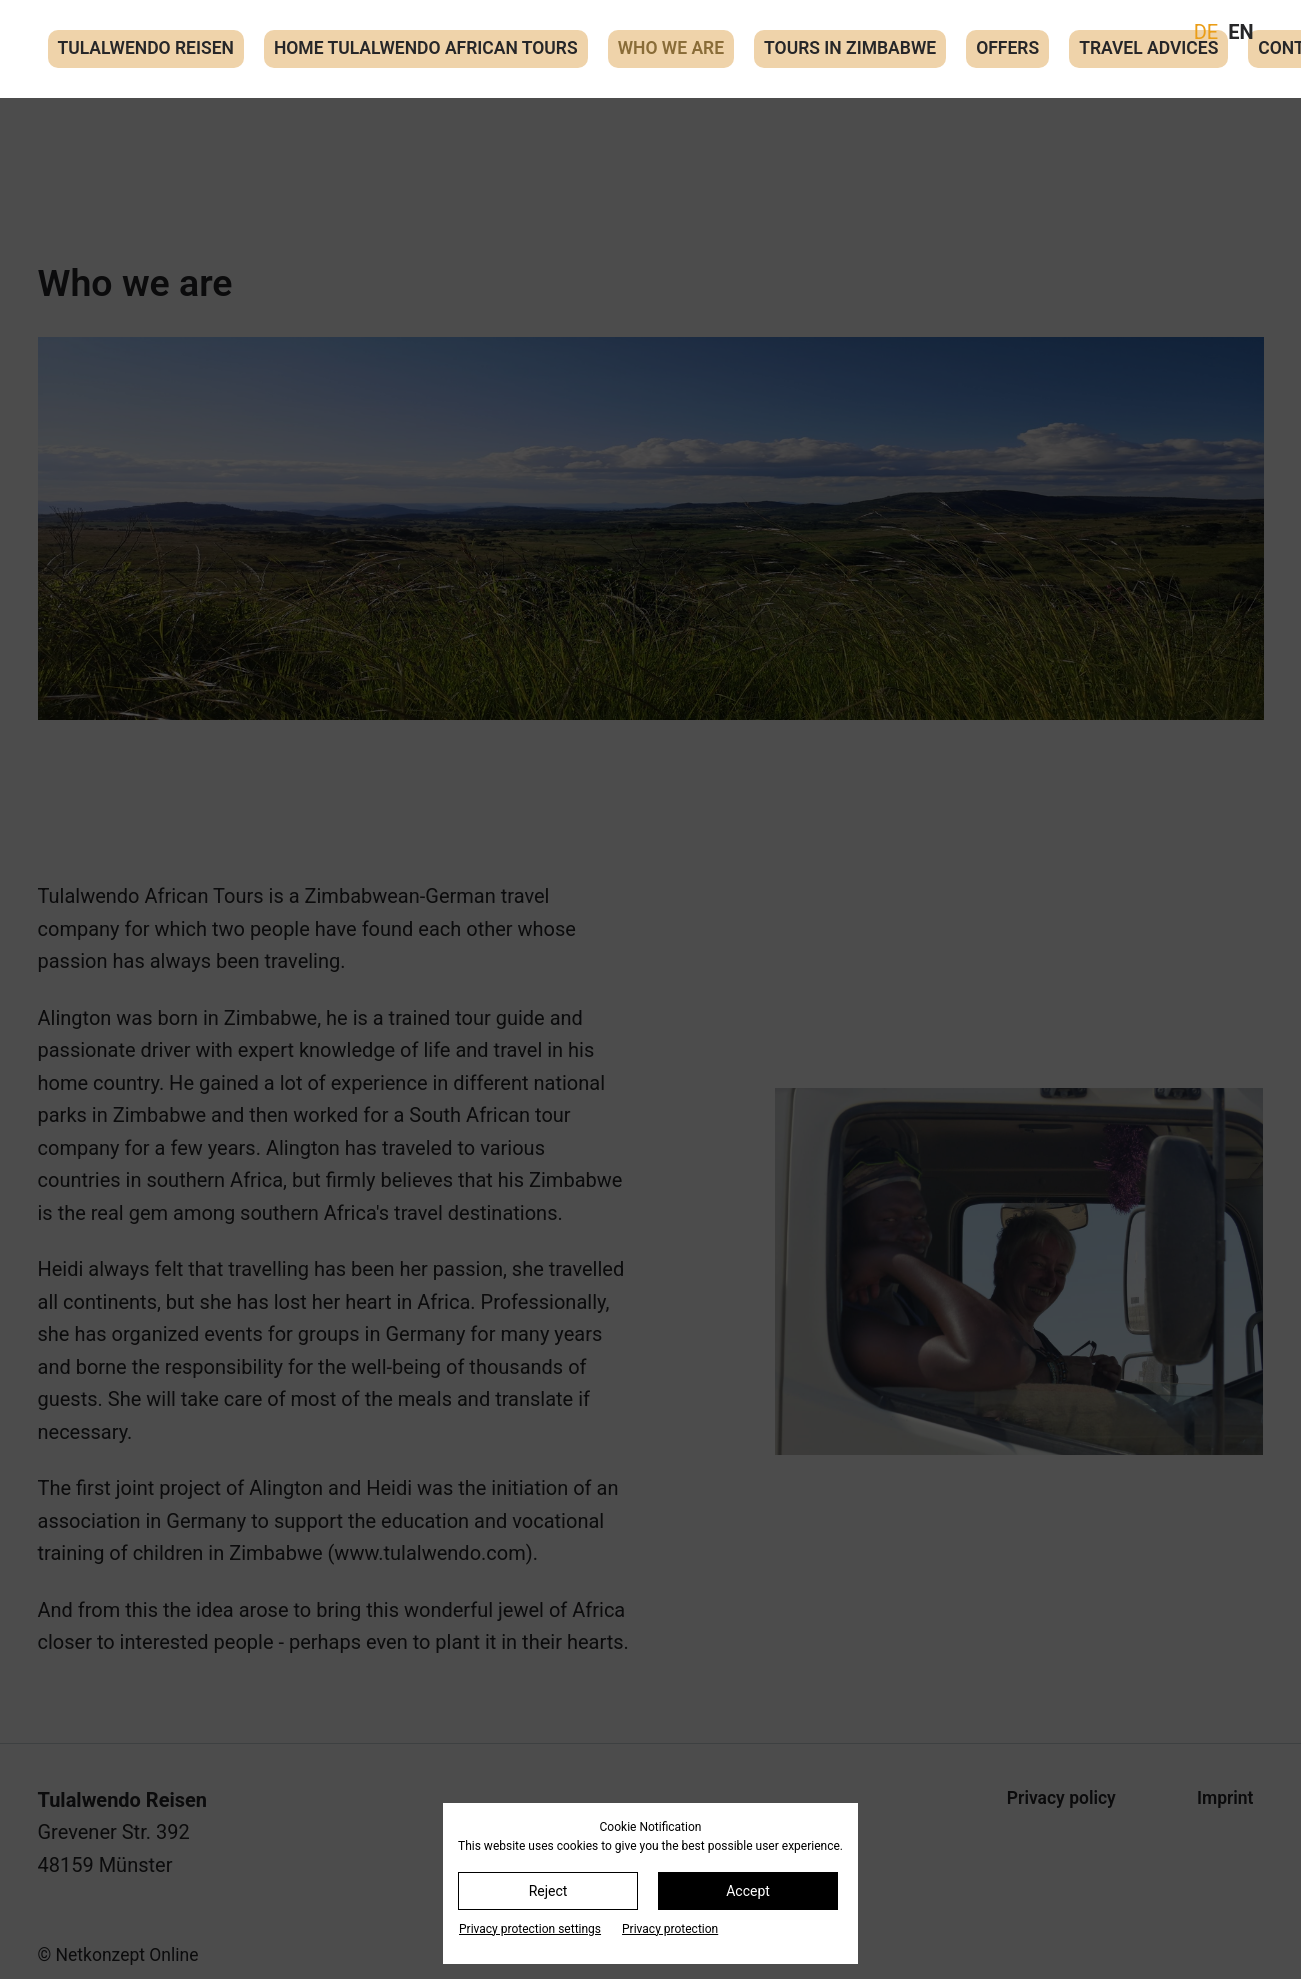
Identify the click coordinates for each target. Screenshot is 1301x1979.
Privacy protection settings (530, 1929)
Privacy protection (670, 1929)
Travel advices (1148, 48)
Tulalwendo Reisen (146, 48)
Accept (748, 1891)
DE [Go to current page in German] (1206, 32)
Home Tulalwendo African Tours (426, 48)
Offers (1007, 48)
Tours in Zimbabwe (850, 48)
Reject (548, 1891)
